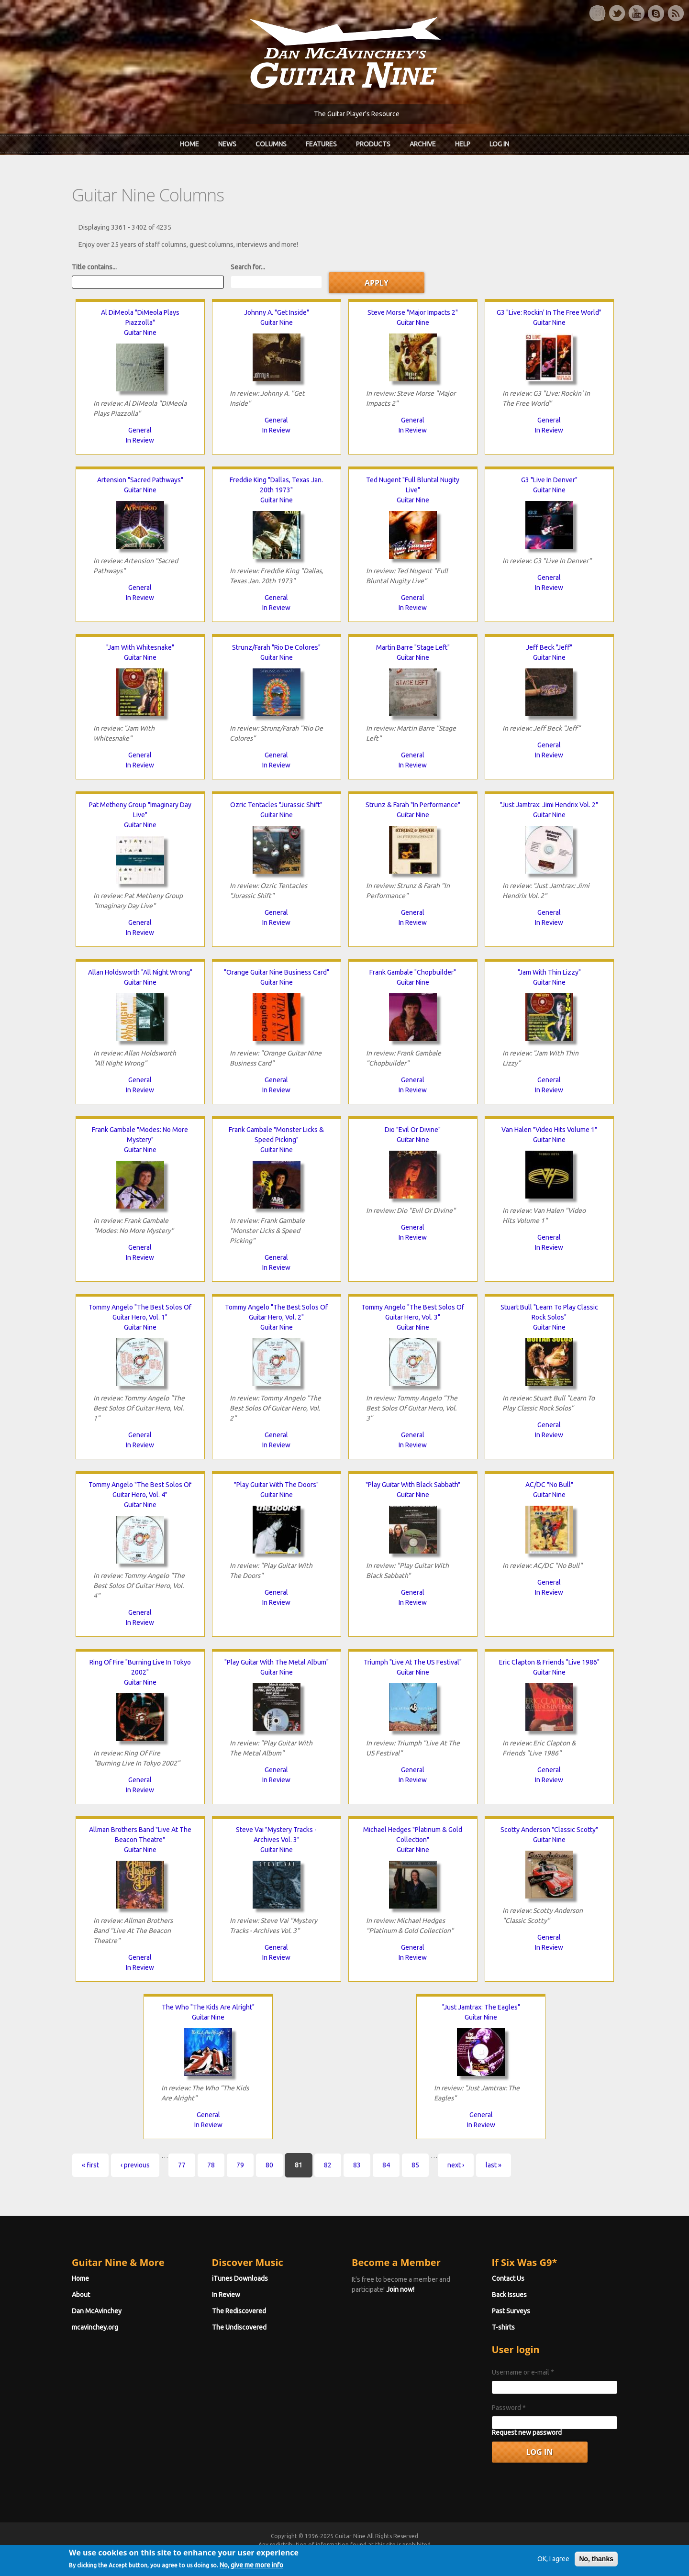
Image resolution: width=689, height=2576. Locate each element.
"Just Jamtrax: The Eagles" (481, 2007)
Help (462, 144)
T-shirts (503, 2327)
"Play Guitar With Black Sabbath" (413, 1484)
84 (386, 2165)
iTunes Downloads (240, 2278)
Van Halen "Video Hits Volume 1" (549, 1129)
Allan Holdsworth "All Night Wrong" (140, 972)
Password (509, 2407)
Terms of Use (394, 2553)
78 (211, 2165)
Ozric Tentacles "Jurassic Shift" (276, 805)
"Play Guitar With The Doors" (276, 1484)
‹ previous (135, 2165)
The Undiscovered (239, 2327)
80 (269, 2165)
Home (189, 144)
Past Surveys (511, 2311)
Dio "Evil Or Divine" (413, 1129)
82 (328, 2165)
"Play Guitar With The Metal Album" (276, 1662)
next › (455, 2165)
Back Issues (509, 2294)
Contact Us (508, 2278)
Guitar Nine (140, 332)
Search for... (248, 267)
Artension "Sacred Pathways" (140, 480)
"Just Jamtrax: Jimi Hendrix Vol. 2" (549, 805)
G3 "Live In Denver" (549, 480)
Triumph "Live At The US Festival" (413, 1662)
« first (90, 2165)
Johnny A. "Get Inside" (276, 312)
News (227, 144)
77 (182, 2165)
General (140, 430)
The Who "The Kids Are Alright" (208, 2007)
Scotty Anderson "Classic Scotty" (549, 1829)
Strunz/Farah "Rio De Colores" (276, 647)
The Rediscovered (239, 2311)
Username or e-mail (523, 2372)
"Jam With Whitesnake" (140, 647)
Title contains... (94, 267)
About (81, 2294)
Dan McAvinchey (97, 2311)
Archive (423, 144)
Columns (271, 144)
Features (321, 144)
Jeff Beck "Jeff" (549, 647)
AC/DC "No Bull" (549, 1484)
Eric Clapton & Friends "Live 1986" (549, 1662)
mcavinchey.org (95, 2327)
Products (373, 144)
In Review (140, 440)
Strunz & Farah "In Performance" (413, 805)
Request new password (527, 2432)
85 (415, 2165)
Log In (499, 144)
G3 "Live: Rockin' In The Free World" (549, 312)
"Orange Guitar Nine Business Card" (276, 972)
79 (240, 2165)
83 (357, 2165)
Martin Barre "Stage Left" (413, 647)
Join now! (400, 2289)
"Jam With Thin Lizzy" (549, 972)
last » (493, 2165)
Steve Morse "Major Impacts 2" (412, 312)
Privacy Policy (460, 2553)
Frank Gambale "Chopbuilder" (412, 972)
